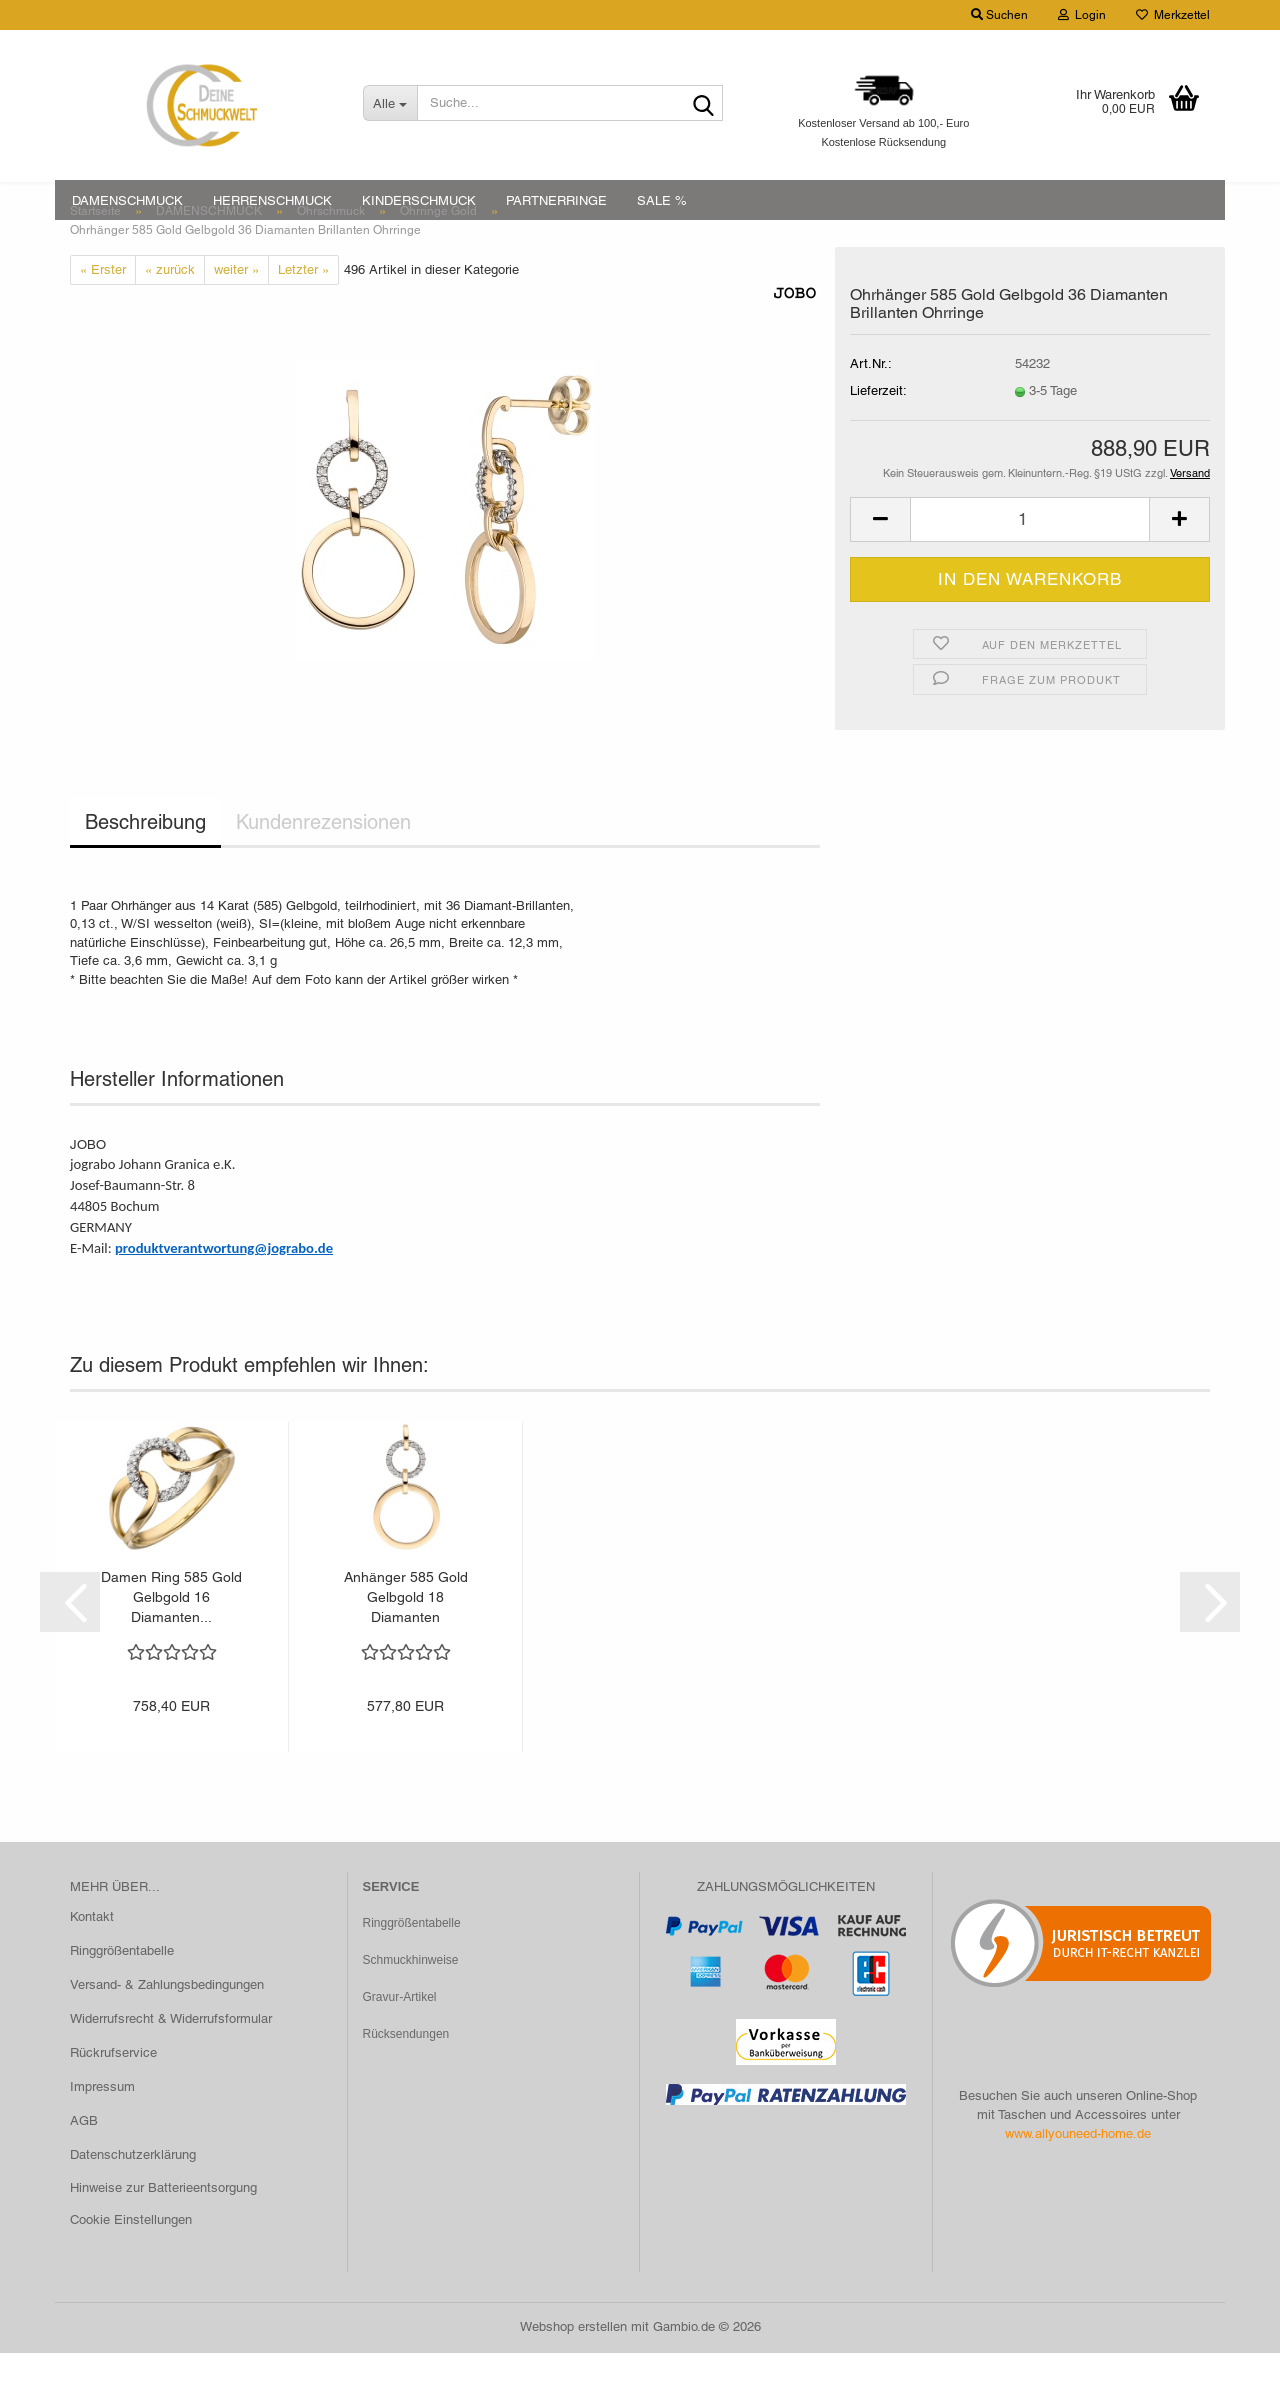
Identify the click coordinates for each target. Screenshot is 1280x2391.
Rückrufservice (113, 2089)
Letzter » (303, 306)
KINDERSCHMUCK (419, 200)
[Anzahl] (1030, 557)
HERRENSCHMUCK (272, 200)
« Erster (103, 306)
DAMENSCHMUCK (127, 200)
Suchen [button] (999, 15)
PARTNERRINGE (556, 200)
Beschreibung (145, 860)
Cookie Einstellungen (131, 2257)
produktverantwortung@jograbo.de (224, 1285)
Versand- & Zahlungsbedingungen (167, 2022)
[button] (880, 557)
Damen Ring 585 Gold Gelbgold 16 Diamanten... (171, 1635)
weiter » (236, 306)
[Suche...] (390, 103)
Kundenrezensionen (323, 860)
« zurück (170, 306)
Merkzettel (1173, 15)
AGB (84, 2157)
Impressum (102, 2123)
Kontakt (92, 1954)
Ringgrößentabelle (122, 1988)
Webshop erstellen (573, 2364)
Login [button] (1082, 15)
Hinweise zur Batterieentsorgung (163, 2225)
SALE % (662, 200)
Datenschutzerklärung (133, 2191)
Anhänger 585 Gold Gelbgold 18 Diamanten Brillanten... (406, 1636)
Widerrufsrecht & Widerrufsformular (171, 2055)
